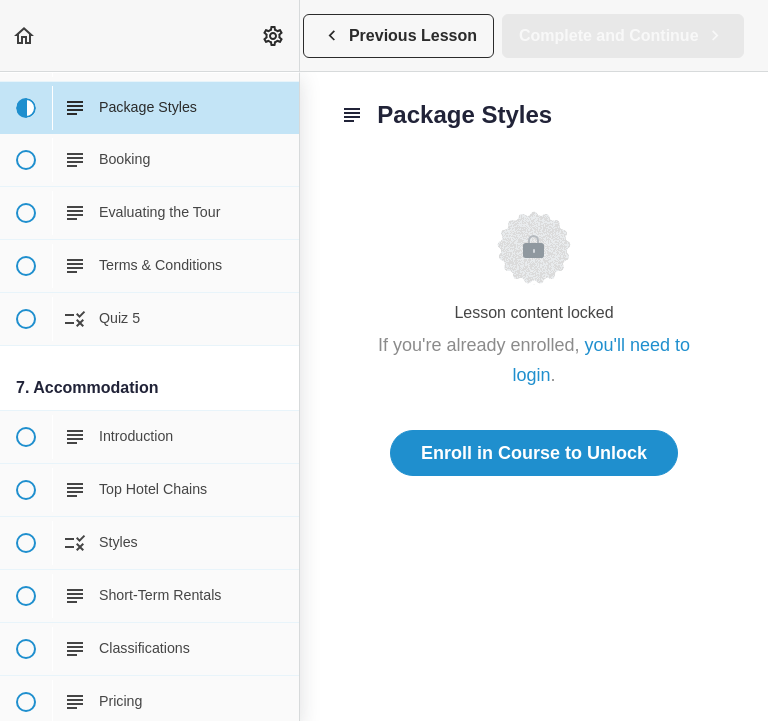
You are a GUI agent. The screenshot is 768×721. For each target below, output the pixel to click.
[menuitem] (274, 35)
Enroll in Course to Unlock (534, 453)
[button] (25, 35)
